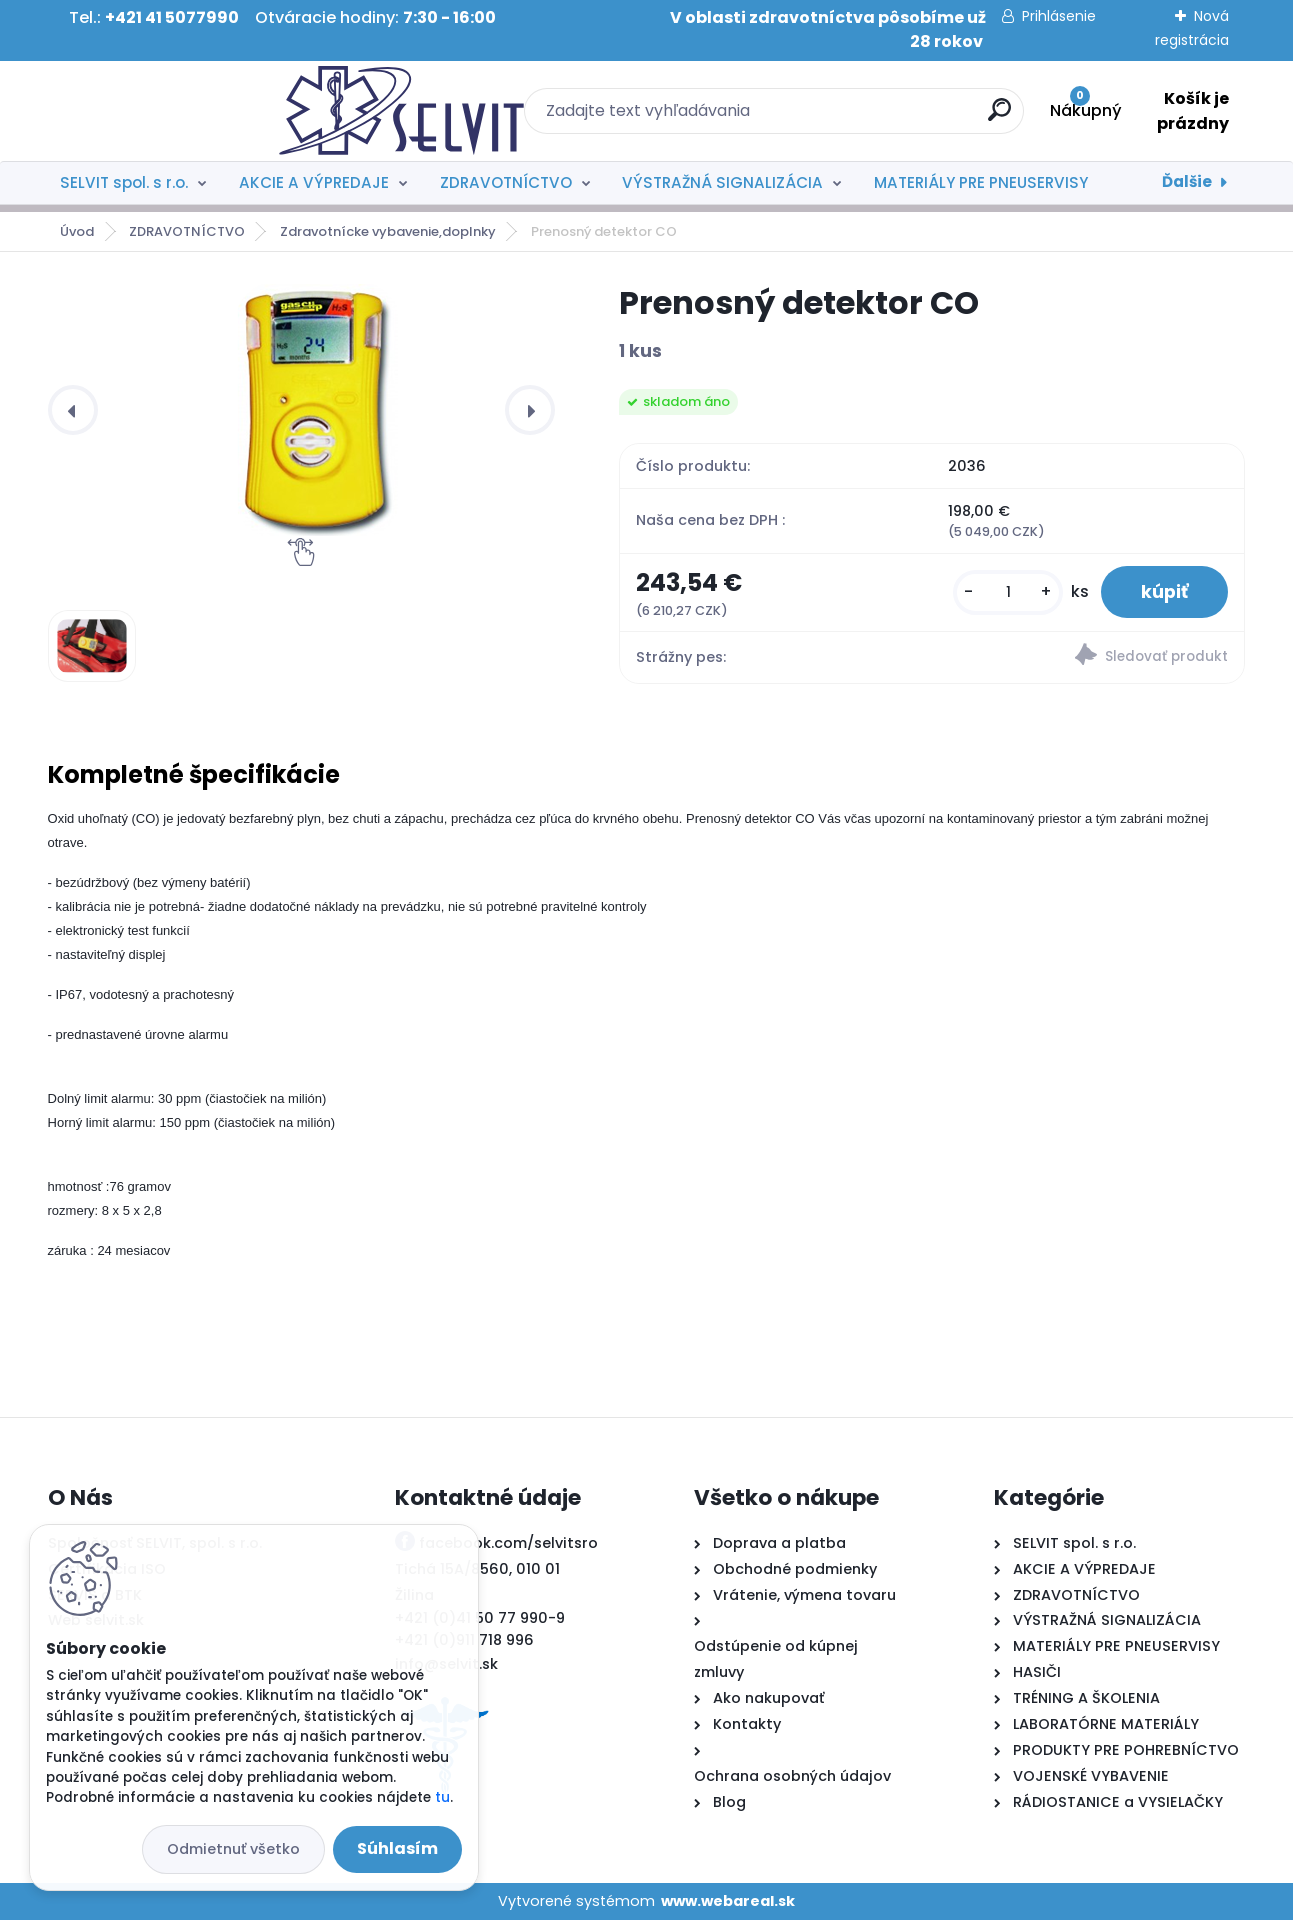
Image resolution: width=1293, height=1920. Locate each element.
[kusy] (1008, 592)
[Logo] (170, 111)
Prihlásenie (1059, 16)
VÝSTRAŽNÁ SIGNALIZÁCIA (722, 182)
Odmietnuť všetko (233, 1849)
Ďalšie (1187, 181)
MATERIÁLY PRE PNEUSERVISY (981, 182)
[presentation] (73, 410)
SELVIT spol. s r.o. (124, 182)
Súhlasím (397, 1848)
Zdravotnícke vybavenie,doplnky (388, 231)
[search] (864, 117)
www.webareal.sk (728, 1901)
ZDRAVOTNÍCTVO (506, 182)
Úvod (77, 231)
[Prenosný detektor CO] (317, 410)
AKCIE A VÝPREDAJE (314, 182)
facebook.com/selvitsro (508, 1543)
